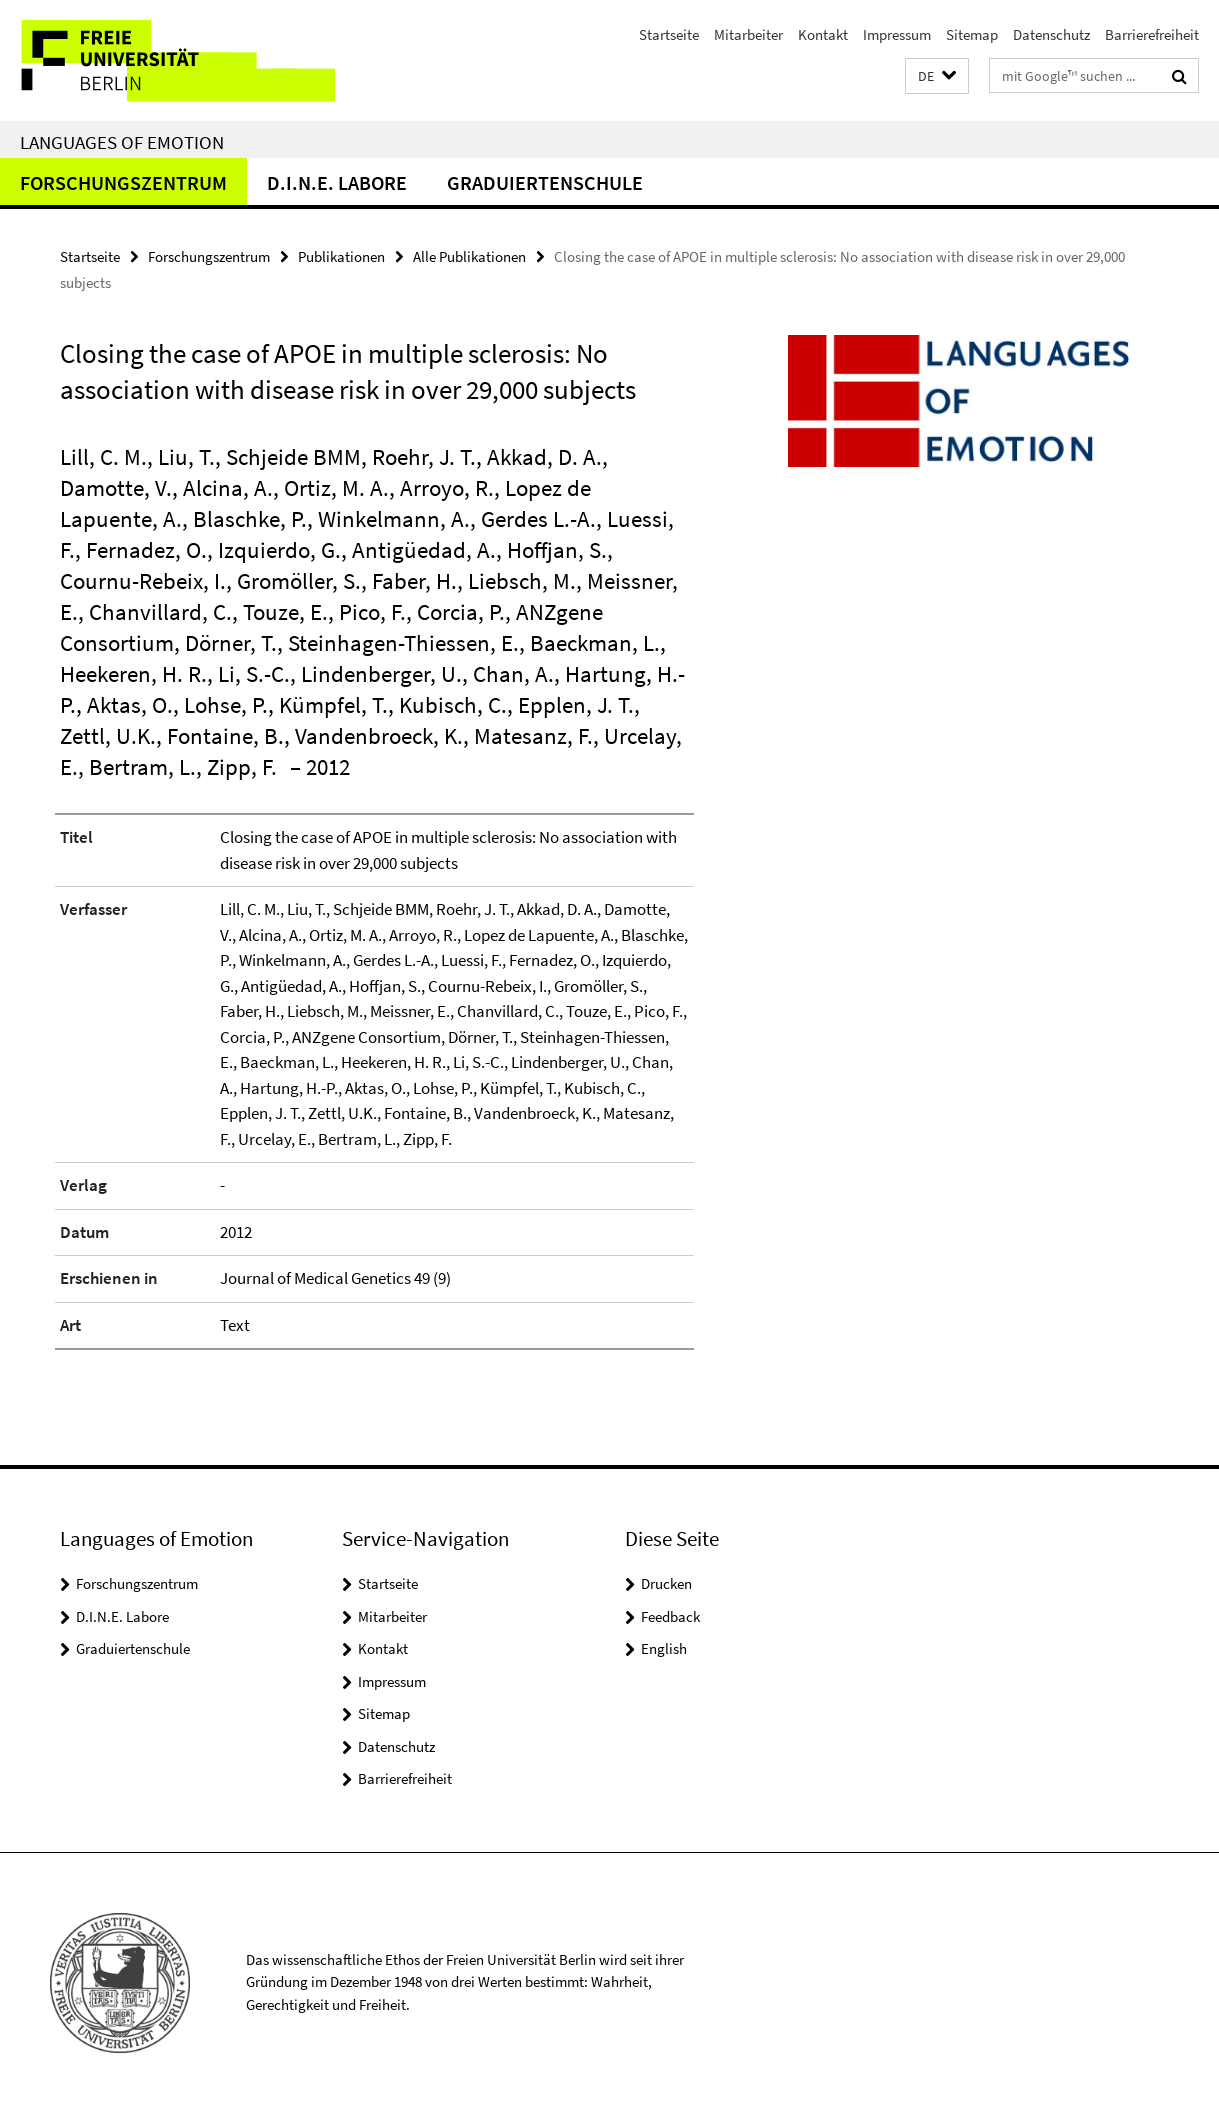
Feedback (670, 1616)
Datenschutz (1051, 34)
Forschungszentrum (123, 182)
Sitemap (972, 34)
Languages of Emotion (122, 142)
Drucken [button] (666, 1583)
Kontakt (823, 34)
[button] (937, 76)
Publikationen (341, 256)
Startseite (669, 34)
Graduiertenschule (545, 182)
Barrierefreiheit (1152, 34)
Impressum (897, 34)
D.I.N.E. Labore (337, 182)
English (664, 1648)
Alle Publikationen (469, 256)
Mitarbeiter (748, 34)
